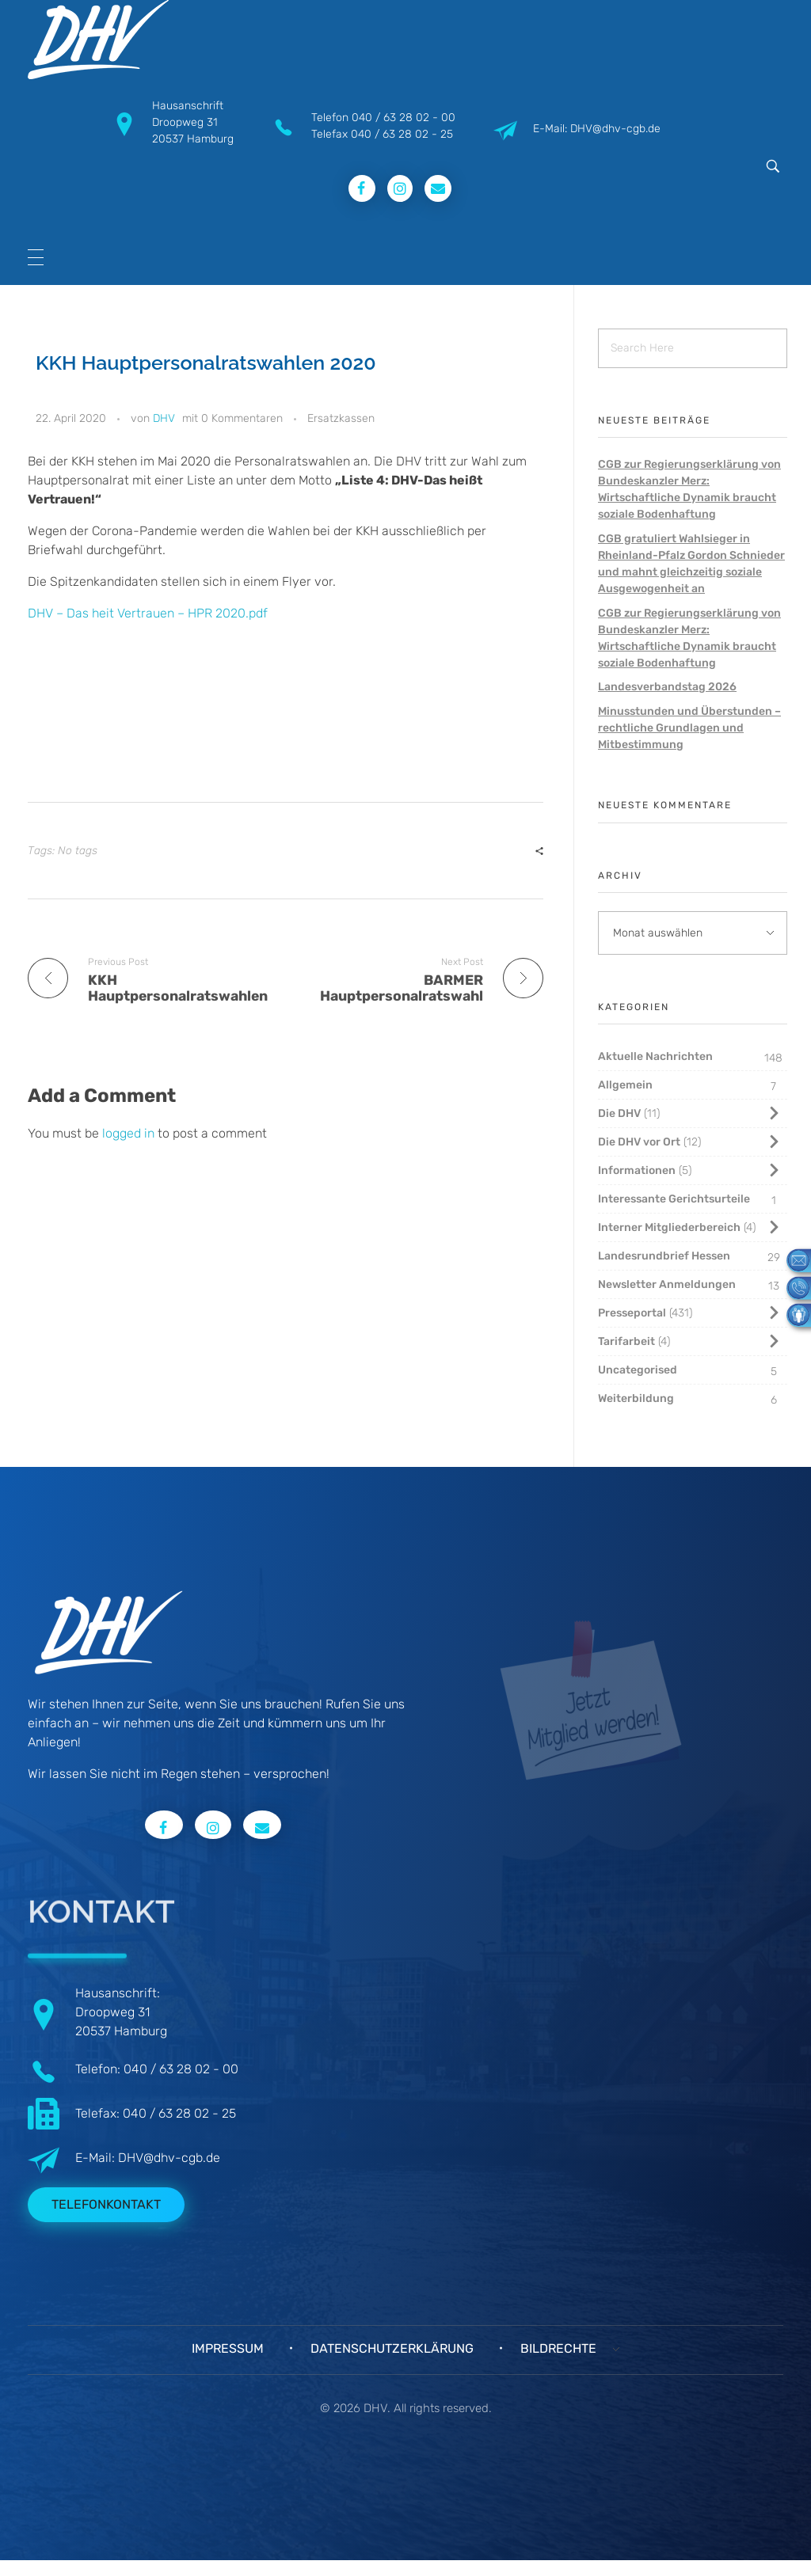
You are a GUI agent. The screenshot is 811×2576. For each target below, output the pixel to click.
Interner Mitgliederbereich (669, 1227)
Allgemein (625, 1085)
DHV (164, 418)
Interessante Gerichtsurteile (674, 1199)
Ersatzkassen (341, 418)
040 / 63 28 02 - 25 (402, 134)
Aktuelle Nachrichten (655, 1056)
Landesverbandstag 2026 (667, 686)
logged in (130, 1133)
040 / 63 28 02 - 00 (403, 117)
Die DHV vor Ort (639, 1142)
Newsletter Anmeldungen (667, 1284)
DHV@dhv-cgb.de (169, 2157)
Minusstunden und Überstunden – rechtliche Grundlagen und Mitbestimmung (689, 728)
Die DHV (619, 1113)
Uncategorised (637, 1370)
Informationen (637, 1170)
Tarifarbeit (626, 1341)
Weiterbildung (636, 1398)
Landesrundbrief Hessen (664, 1256)
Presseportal (632, 1313)
